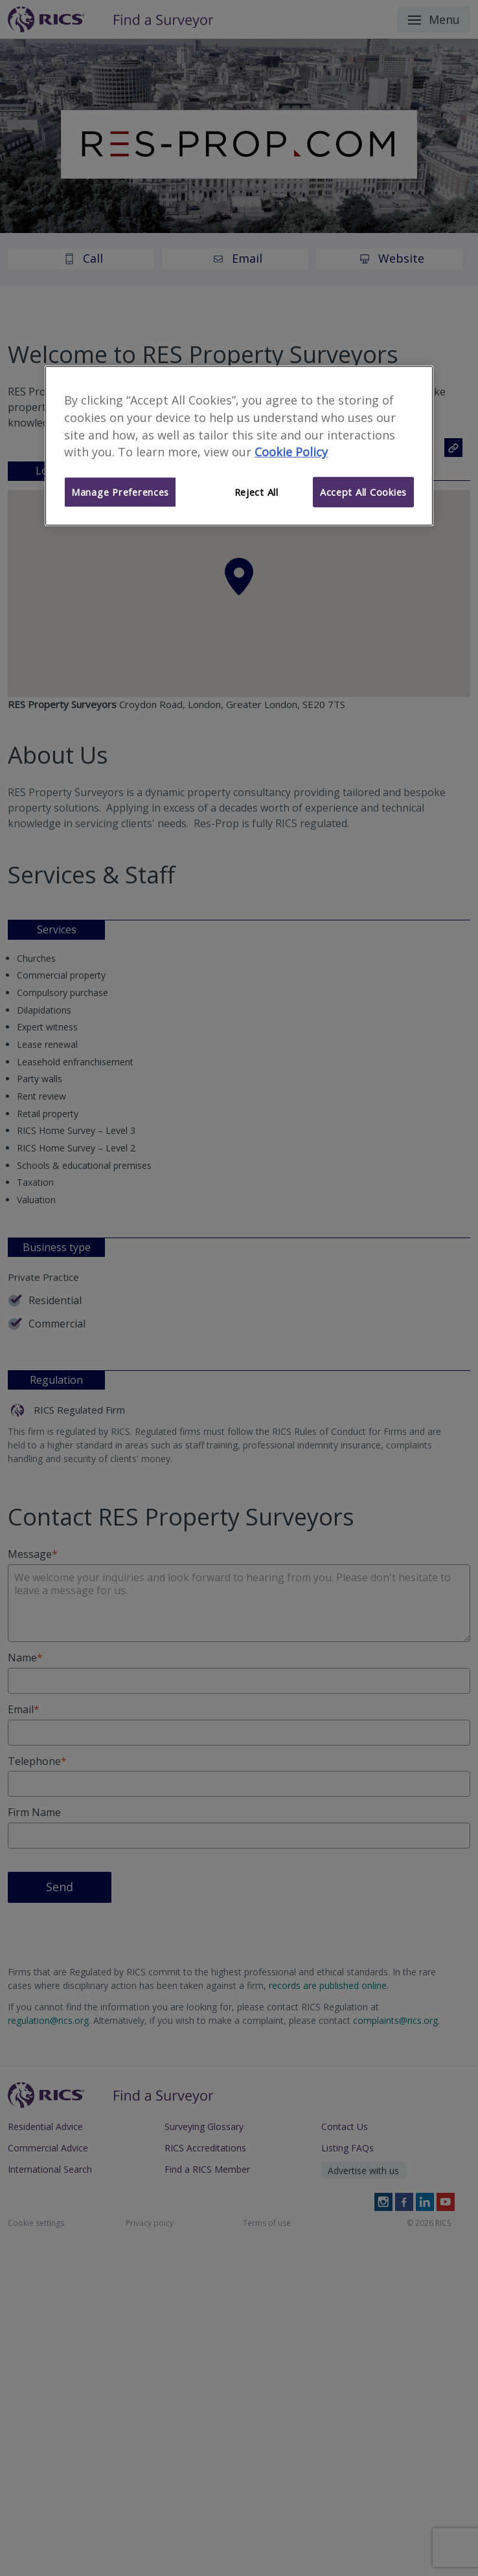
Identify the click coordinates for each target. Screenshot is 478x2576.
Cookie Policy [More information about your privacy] (291, 452)
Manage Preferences (120, 491)
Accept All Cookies (363, 491)
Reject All (256, 491)
